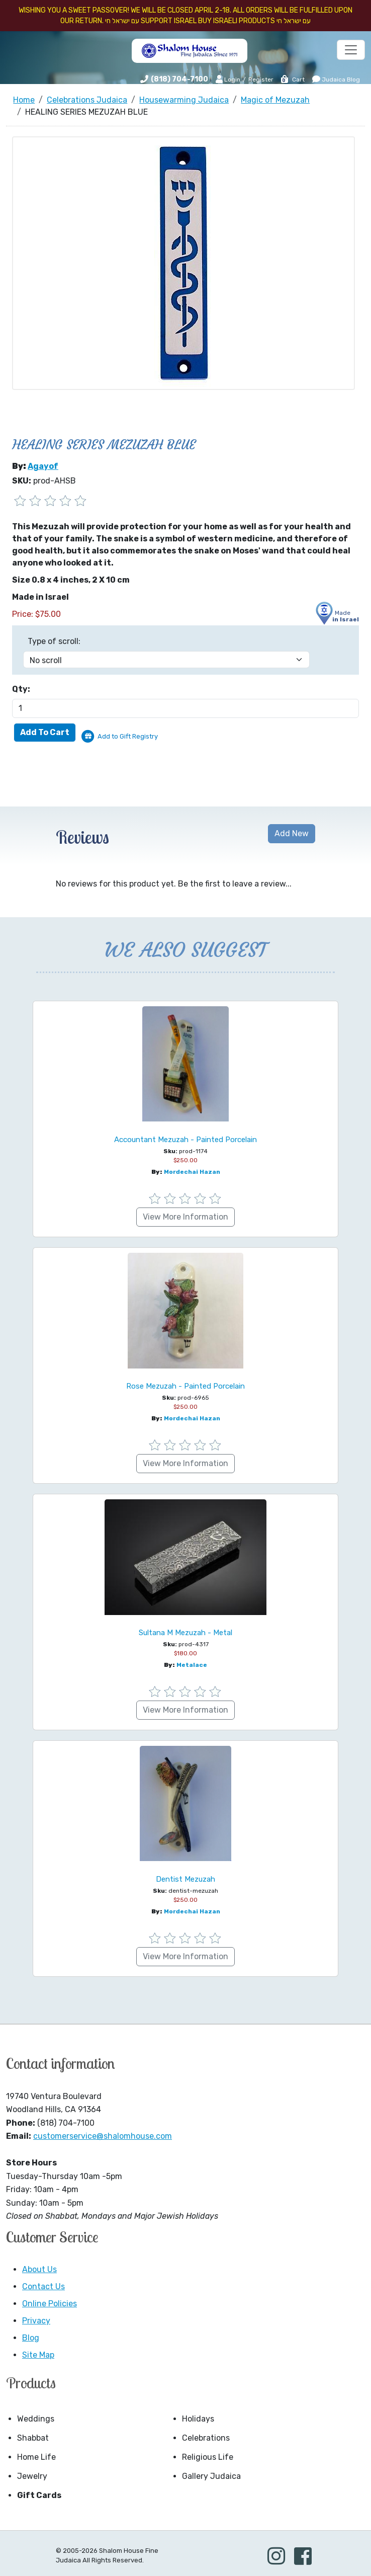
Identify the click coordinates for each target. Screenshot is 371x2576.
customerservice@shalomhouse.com (102, 2136)
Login (228, 79)
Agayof (43, 466)
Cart (292, 79)
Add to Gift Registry (128, 736)
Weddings (35, 2419)
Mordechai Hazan (192, 1171)
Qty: (21, 689)
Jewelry (32, 2476)
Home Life (36, 2457)
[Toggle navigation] (351, 50)
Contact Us (43, 2286)
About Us (39, 2269)
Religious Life (207, 2457)
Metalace (191, 1664)
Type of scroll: (54, 641)
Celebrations (206, 2438)
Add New (291, 833)
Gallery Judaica (211, 2476)
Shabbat (33, 2438)
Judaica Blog (336, 79)
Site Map (38, 2355)
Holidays (198, 2419)
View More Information (185, 1217)
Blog (30, 2338)
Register (260, 79)
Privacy (36, 2320)
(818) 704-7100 (179, 79)
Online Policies (49, 2303)
